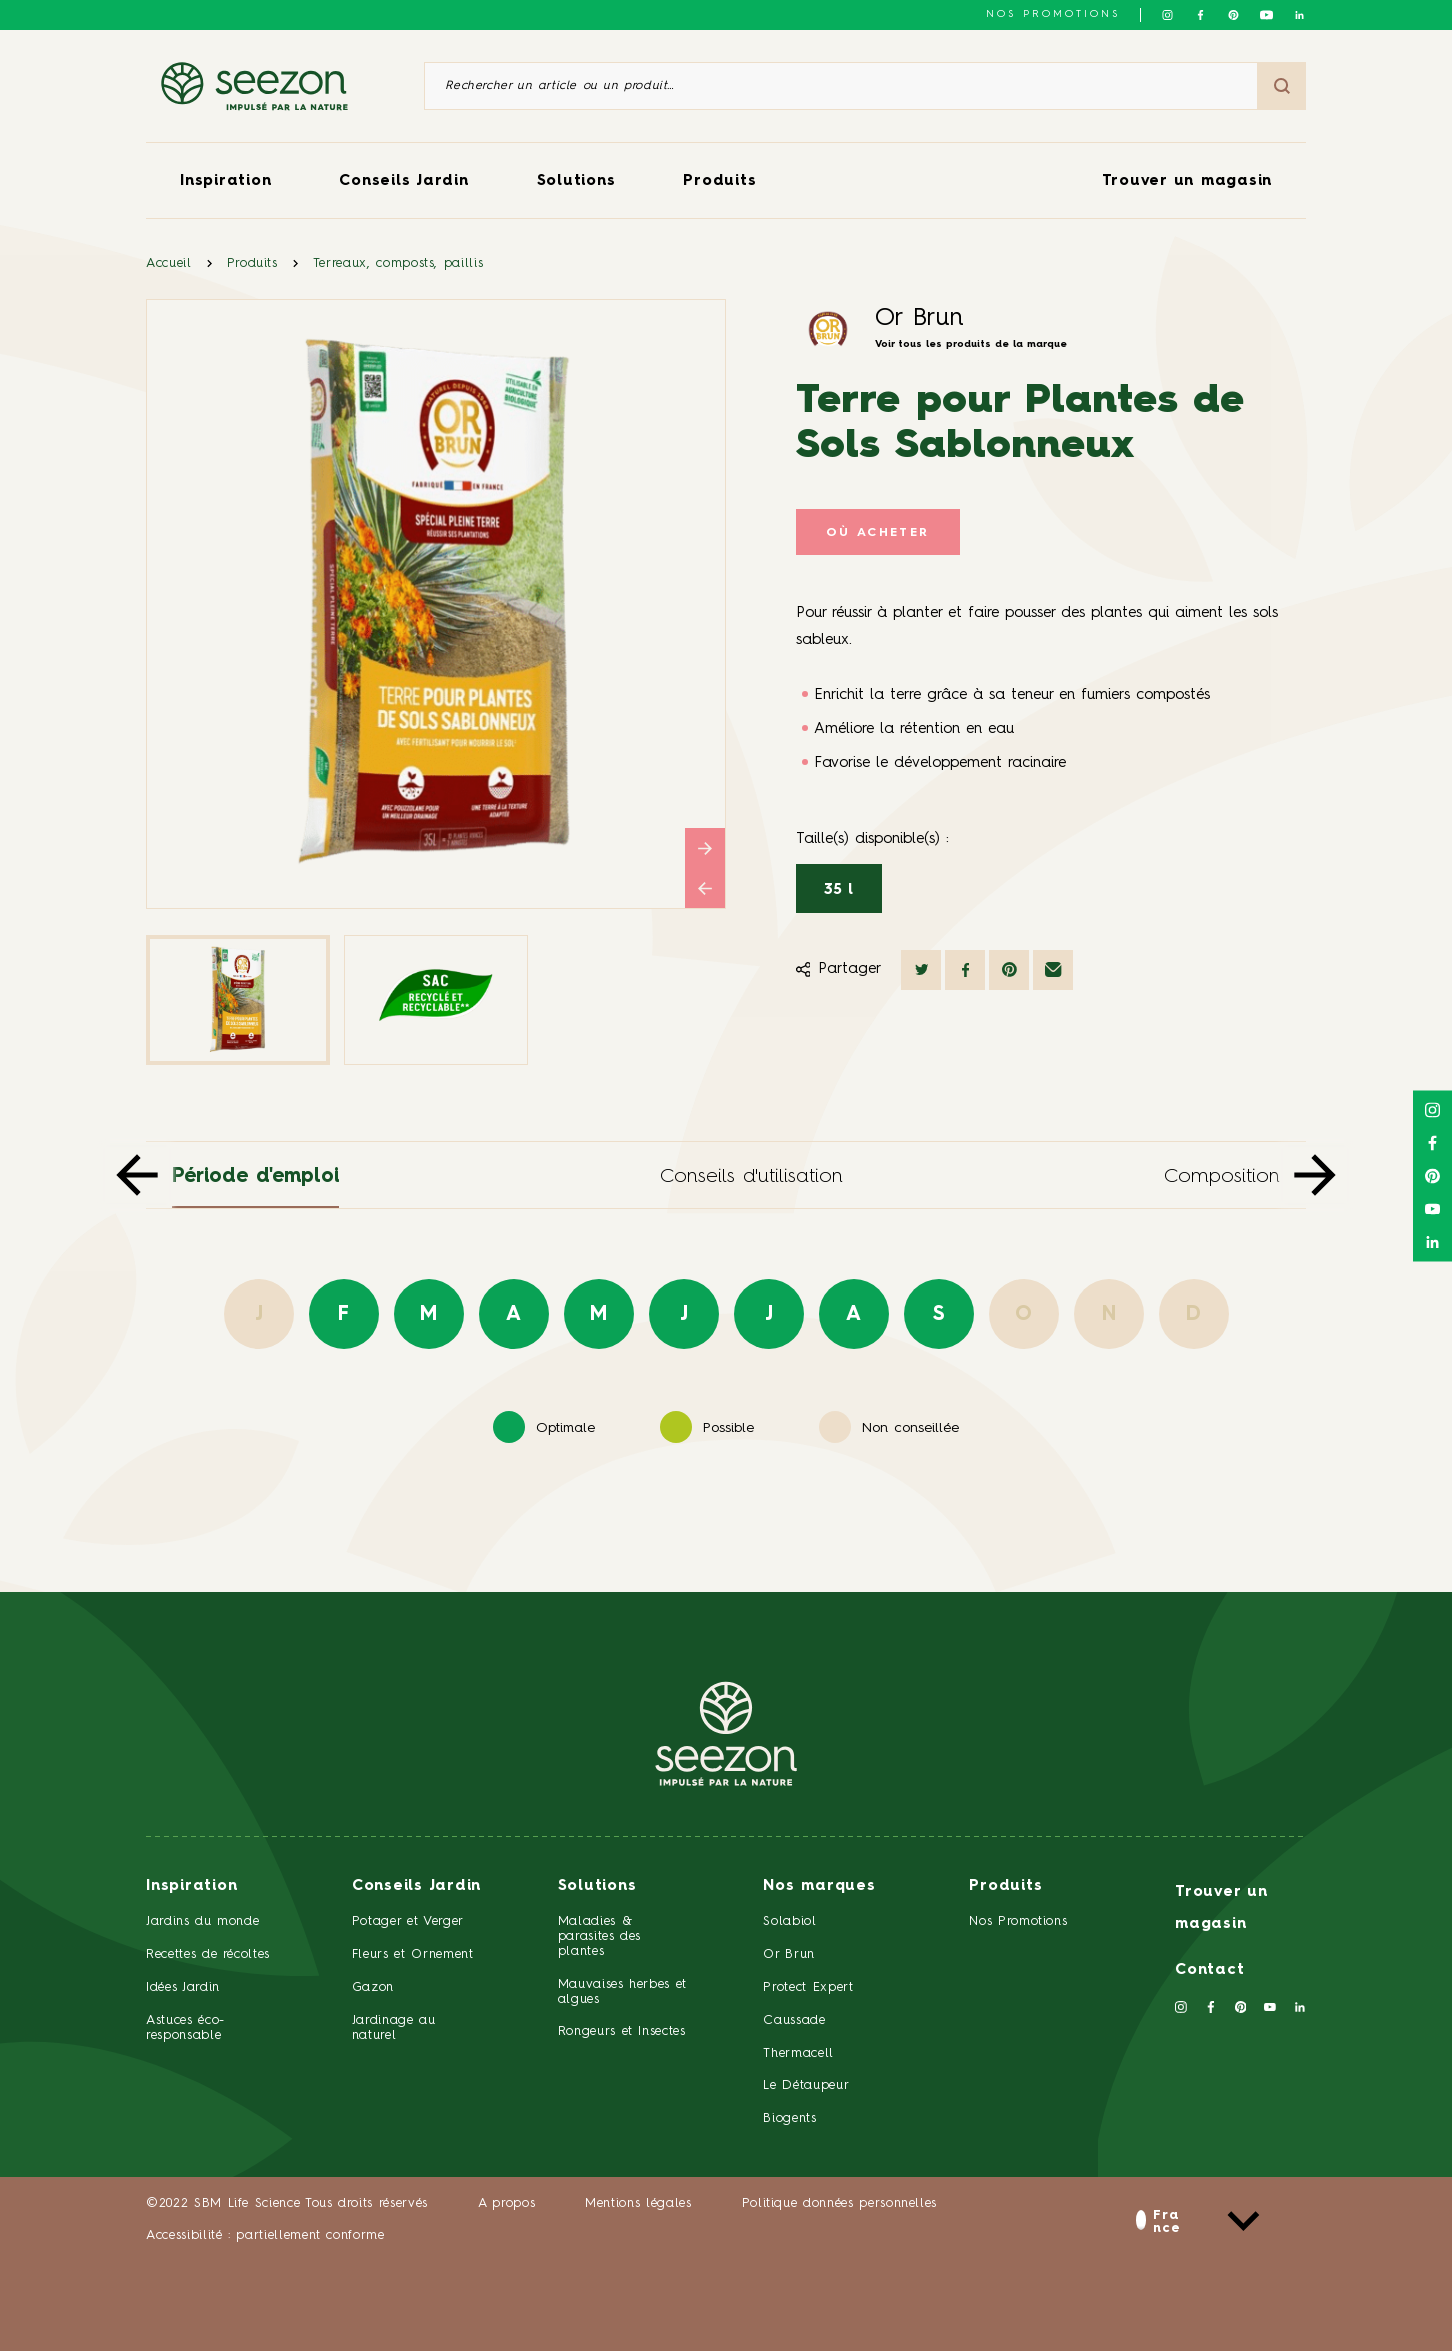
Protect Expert (808, 1987)
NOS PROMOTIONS (1053, 14)
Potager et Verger (408, 1921)
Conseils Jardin (403, 181)
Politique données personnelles (840, 2203)
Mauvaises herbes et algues (622, 1992)
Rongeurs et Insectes (622, 2031)
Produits (719, 181)
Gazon (373, 1987)
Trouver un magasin (1187, 181)
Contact (1209, 1970)
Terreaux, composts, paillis (398, 263)
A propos (506, 2203)
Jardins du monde (202, 1921)
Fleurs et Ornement (413, 1954)
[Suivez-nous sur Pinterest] (1233, 15)
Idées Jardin (183, 1987)
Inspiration (225, 181)
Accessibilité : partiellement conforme (265, 2235)
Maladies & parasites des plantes (599, 1936)
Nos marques (819, 1886)
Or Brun (919, 318)
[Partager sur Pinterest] (1009, 970)
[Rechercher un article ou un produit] (841, 86)
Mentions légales (638, 2203)
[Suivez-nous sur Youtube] (1266, 15)
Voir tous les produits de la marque (971, 344)
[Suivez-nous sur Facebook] (1200, 15)
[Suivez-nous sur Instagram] (1167, 15)
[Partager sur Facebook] (965, 970)
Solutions (576, 181)
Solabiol (789, 1921)
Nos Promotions (1018, 1921)
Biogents (789, 2118)
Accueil (169, 263)
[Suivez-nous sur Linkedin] (1299, 15)
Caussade (794, 2020)
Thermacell (798, 2053)
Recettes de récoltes (208, 1954)
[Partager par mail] (1053, 970)
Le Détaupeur (806, 2085)
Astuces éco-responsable (185, 2028)
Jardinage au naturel (394, 2028)
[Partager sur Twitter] (921, 970)
